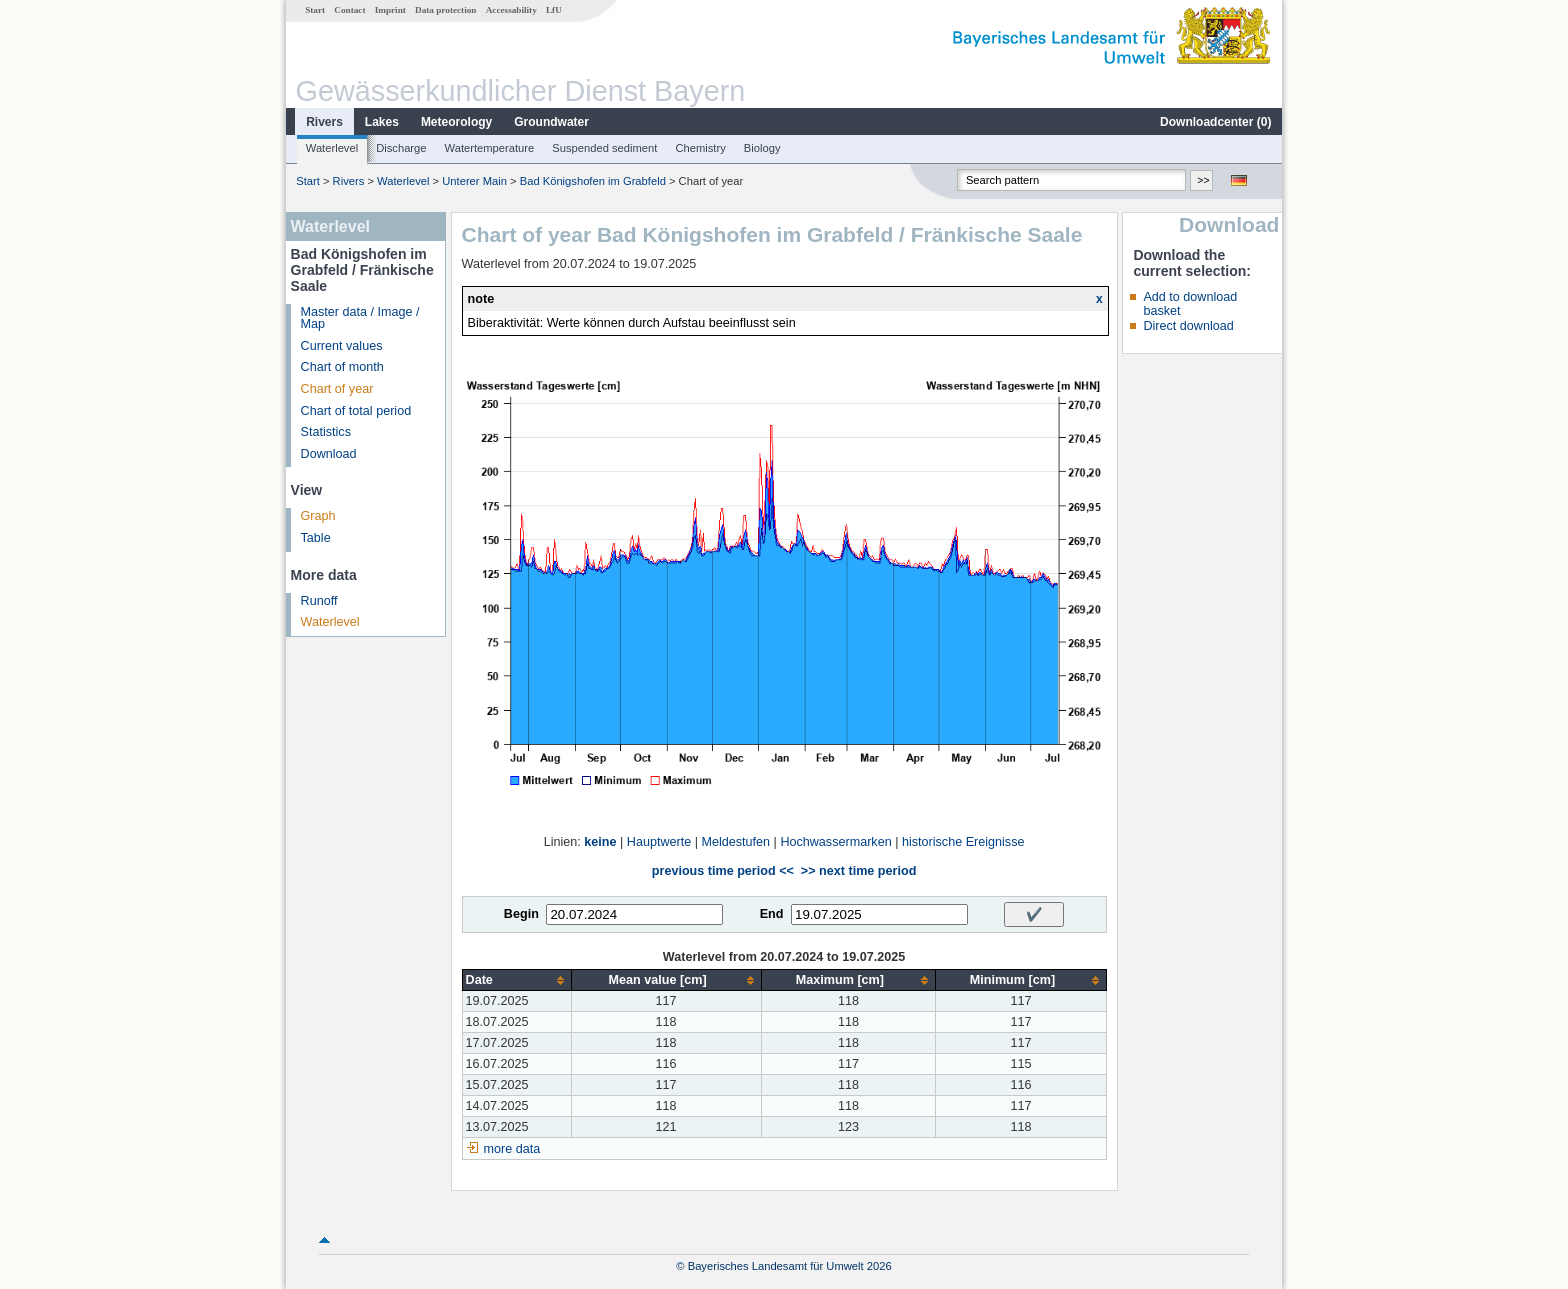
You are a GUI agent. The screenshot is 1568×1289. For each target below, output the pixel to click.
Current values (342, 346)
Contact (349, 10)
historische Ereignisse (963, 842)
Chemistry (700, 148)
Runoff (319, 601)
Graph (318, 516)
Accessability (511, 10)
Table (316, 538)
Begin (521, 914)
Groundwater (551, 122)
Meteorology (456, 122)
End (772, 914)
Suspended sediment (604, 148)
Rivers (324, 122)
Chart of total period (356, 411)
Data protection (445, 10)
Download (329, 454)
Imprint (390, 10)
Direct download (1188, 326)
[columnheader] (516, 980)
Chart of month (342, 367)
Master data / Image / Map (360, 318)
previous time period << (723, 871)
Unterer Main (474, 181)
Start (315, 10)
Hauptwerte (659, 842)
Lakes (382, 122)
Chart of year (337, 389)
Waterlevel (332, 148)
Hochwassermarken (835, 842)
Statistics (326, 432)
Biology (762, 148)
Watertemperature (490, 148)
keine (600, 842)
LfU (554, 10)
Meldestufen (735, 842)
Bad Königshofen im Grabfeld (593, 181)
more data (512, 1149)
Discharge (401, 148)
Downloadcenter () (1215, 122)
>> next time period (858, 871)
